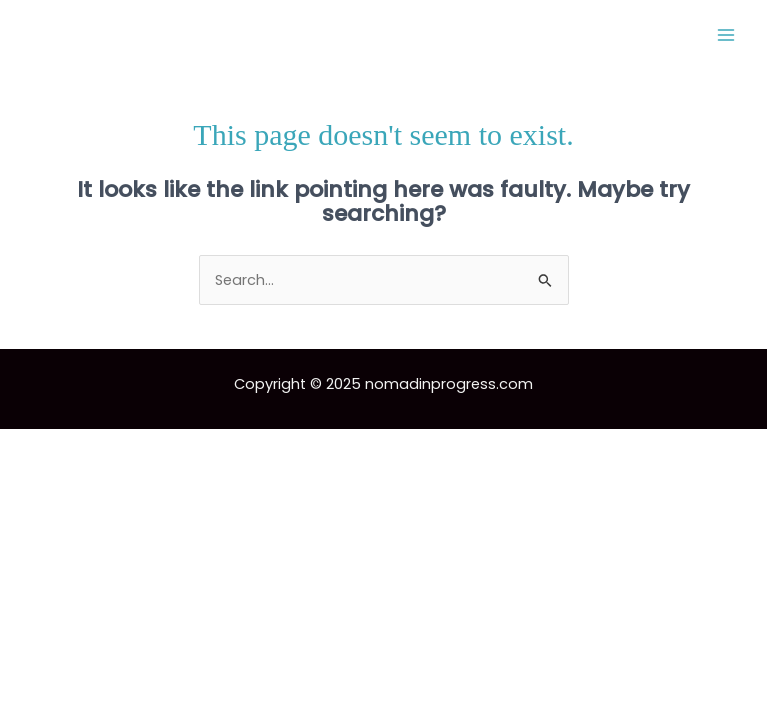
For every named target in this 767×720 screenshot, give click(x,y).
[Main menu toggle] (726, 35)
